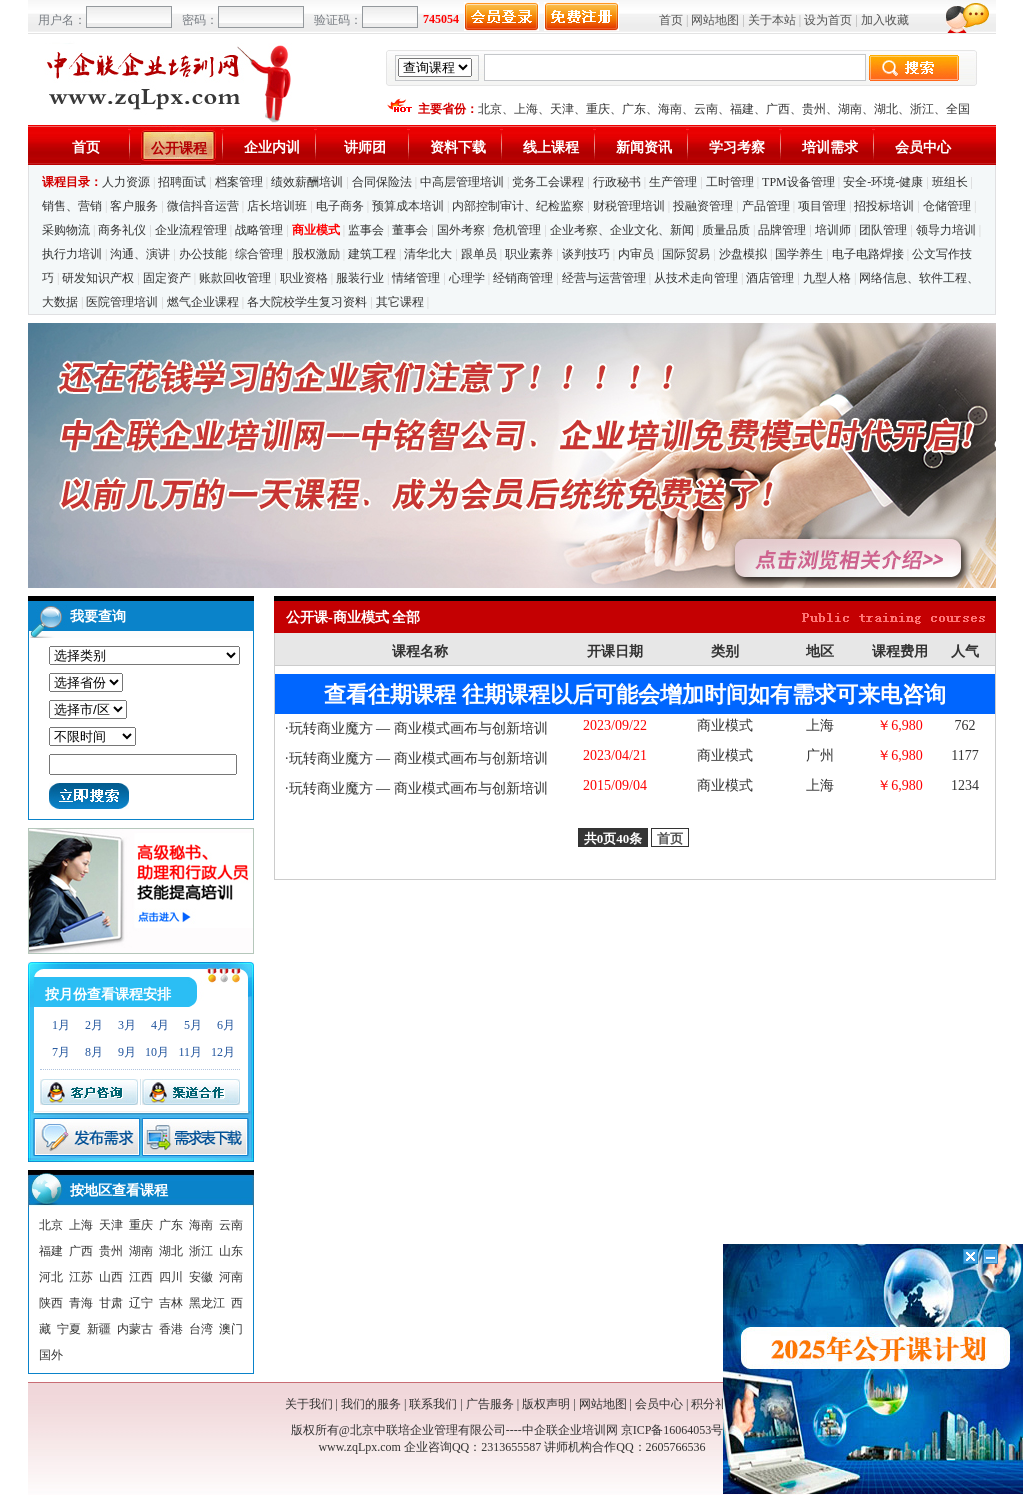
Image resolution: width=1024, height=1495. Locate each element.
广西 (778, 109)
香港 (171, 1329)
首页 (671, 20)
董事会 (410, 230)
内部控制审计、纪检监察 (518, 206)
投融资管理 (703, 206)
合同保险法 (382, 182)
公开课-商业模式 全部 (353, 617)
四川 (171, 1277)
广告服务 (490, 1404)
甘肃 (111, 1303)
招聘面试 (182, 182)
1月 (61, 1025)
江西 (141, 1277)
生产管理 (673, 182)
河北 (51, 1277)
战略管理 (259, 230)
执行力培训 (72, 254)
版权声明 (546, 1404)
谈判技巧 (586, 254)
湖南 (850, 109)
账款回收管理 (235, 278)
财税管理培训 (629, 206)
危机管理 (517, 230)
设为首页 (828, 20)
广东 (634, 109)
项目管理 (822, 206)
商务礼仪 (122, 230)
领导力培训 (946, 230)
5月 (193, 1025)
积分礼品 (715, 1404)
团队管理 (883, 230)
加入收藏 (885, 20)
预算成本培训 (408, 206)
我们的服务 (371, 1404)
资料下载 (458, 147)
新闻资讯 (644, 147)
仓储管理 (947, 206)
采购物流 (67, 230)
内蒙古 (135, 1329)
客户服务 (134, 206)
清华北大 (428, 254)
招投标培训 (884, 206)
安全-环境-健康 (883, 182)
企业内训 (272, 147)
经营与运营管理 (604, 278)
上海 (526, 109)
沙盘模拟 (743, 254)
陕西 (51, 1303)
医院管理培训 (122, 302)
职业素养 (529, 254)
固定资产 (167, 278)
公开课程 (179, 148)
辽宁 (141, 1303)
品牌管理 (782, 230)
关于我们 (309, 1404)
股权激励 (316, 254)
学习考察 (737, 147)
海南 (670, 109)
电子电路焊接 (868, 254)
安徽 (201, 1277)
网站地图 (715, 20)
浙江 (922, 109)
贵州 (814, 109)
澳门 (231, 1329)
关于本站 (772, 20)
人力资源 (126, 182)
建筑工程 (372, 254)
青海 (81, 1303)
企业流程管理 (191, 230)
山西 (111, 1277)
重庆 (598, 109)
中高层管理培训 (462, 182)
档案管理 (239, 182)
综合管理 (259, 254)
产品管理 (766, 206)
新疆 (99, 1329)
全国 (958, 109)
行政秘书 (617, 182)
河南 (231, 1277)
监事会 (366, 230)
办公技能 (203, 254)
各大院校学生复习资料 (307, 302)
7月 (61, 1052)
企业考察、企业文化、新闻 (622, 230)
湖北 (886, 109)
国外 (51, 1355)
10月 (157, 1052)
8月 (94, 1052)
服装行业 (360, 278)
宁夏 (69, 1329)
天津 (562, 109)
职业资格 (304, 278)
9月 (127, 1052)
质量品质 (726, 230)
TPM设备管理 (798, 182)
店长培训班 (277, 206)
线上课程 (551, 147)
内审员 (636, 254)
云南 (706, 109)
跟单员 (479, 254)
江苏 (81, 1277)
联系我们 (433, 1404)
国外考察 (461, 230)
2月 (94, 1025)
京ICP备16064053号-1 (677, 1430)
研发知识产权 (98, 278)
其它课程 (400, 302)
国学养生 (799, 254)
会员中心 (923, 147)
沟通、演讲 (140, 254)
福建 (742, 109)
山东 (231, 1251)
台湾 (201, 1329)
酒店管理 (770, 278)
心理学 (467, 278)
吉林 (171, 1303)
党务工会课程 (548, 182)
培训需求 (830, 147)
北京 (490, 109)
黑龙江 (207, 1303)
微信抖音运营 (203, 206)
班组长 (950, 182)
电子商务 (340, 206)
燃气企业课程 (203, 302)
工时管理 (730, 182)
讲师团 (365, 147)
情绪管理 (416, 278)
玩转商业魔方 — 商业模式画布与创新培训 (418, 728)
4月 (160, 1025)
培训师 (833, 230)
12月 (223, 1052)
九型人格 (827, 278)
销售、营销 (72, 206)
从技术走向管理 (696, 278)
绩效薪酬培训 (307, 182)
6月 (226, 1025)
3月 (127, 1025)
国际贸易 (686, 254)
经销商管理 (523, 278)
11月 (190, 1052)
